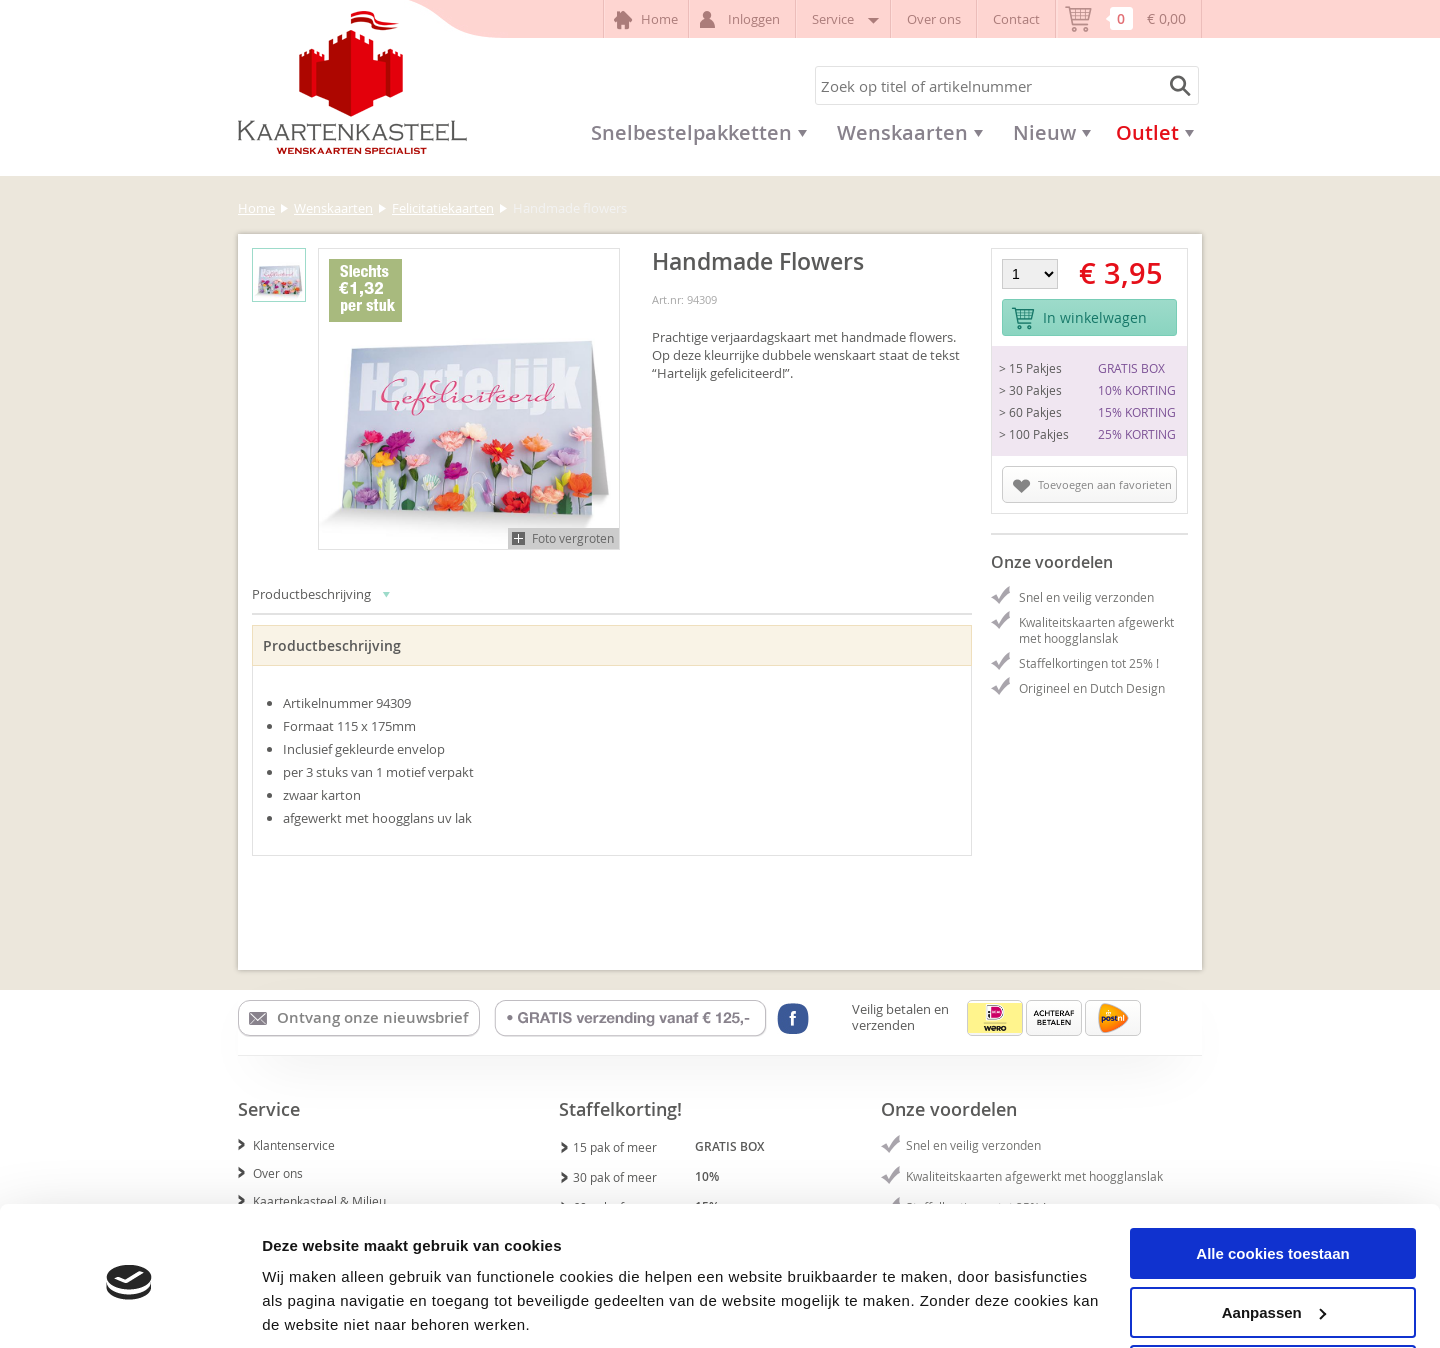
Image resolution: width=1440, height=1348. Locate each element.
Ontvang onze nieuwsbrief (358, 1018)
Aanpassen (1274, 1240)
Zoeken (1177, 85)
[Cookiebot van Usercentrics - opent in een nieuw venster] (129, 1309)
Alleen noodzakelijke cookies (1273, 1298)
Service (843, 19)
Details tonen (309, 1307)
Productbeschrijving (321, 594)
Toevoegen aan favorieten (1092, 485)
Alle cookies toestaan (1272, 1181)
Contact (1016, 19)
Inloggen (742, 19)
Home (646, 20)
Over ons (934, 19)
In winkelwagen (1079, 318)
